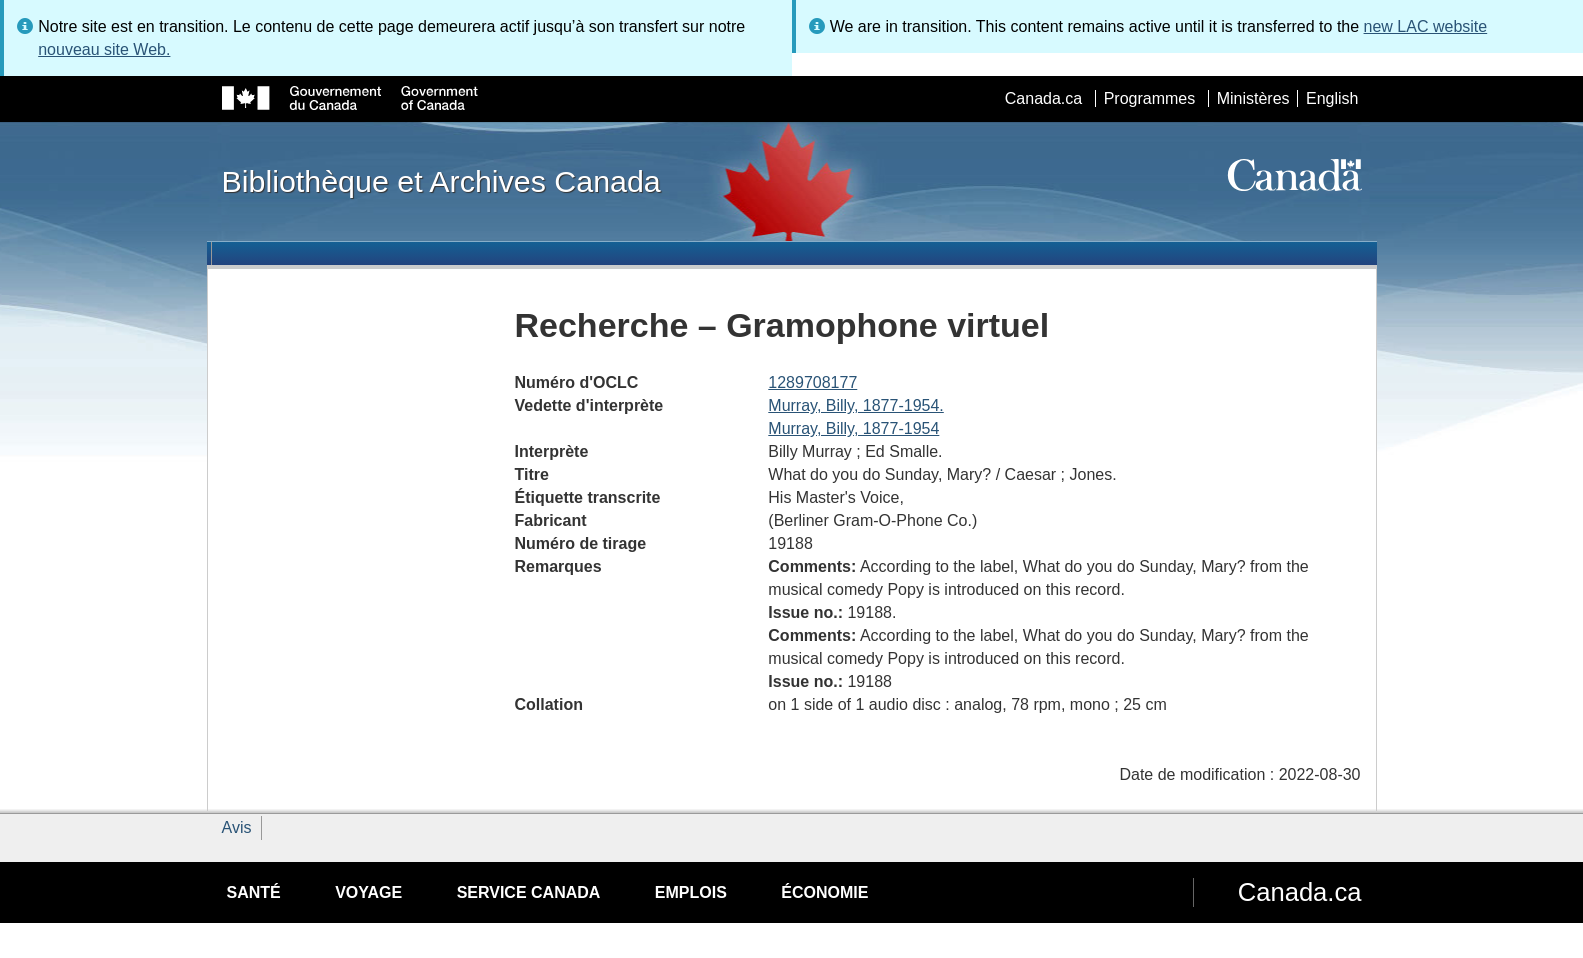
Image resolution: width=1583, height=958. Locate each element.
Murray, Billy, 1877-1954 (853, 428)
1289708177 (812, 382)
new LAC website (1426, 26)
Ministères (1253, 98)
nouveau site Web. (104, 49)
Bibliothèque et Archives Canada (441, 181)
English (1332, 98)
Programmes (1150, 98)
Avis (237, 827)
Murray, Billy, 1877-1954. (855, 405)
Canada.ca (1043, 98)
